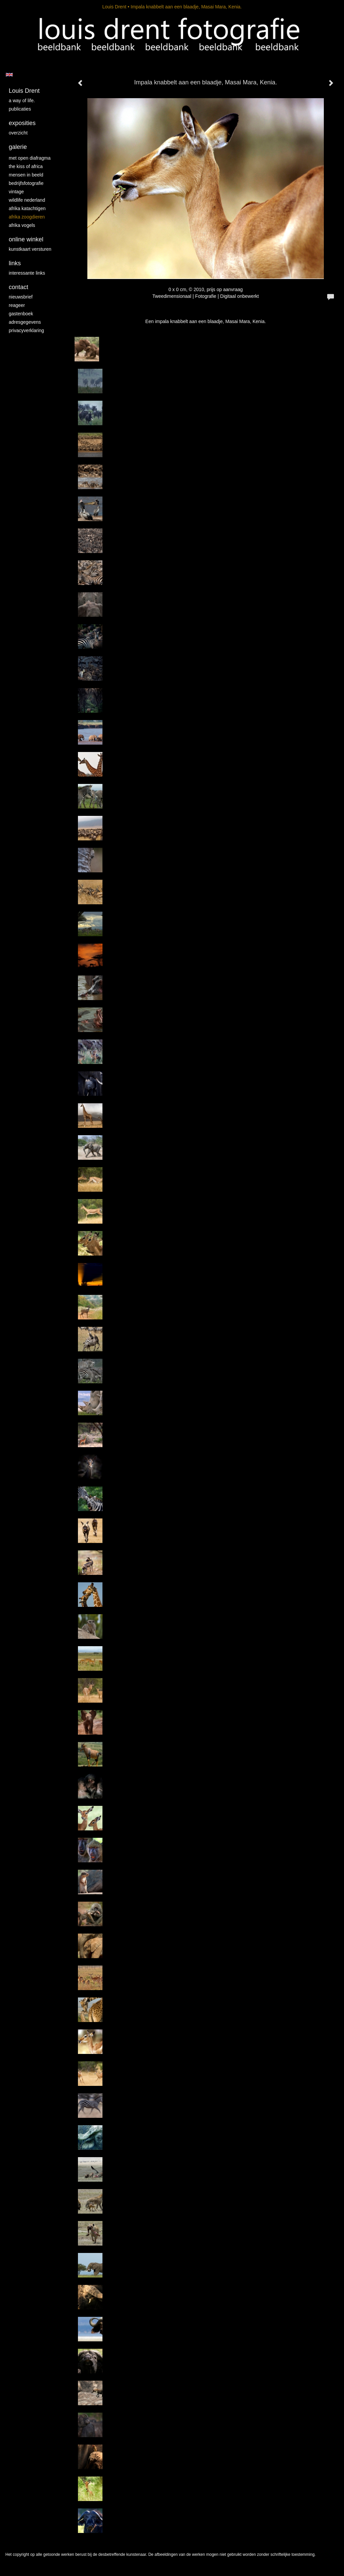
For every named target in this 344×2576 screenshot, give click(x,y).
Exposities (22, 123)
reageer (17, 305)
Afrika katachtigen (27, 208)
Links (15, 263)
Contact (18, 287)
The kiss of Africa (26, 166)
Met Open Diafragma (30, 158)
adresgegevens (25, 322)
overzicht (18, 132)
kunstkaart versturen (30, 249)
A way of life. (22, 100)
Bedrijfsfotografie (26, 183)
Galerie (18, 147)
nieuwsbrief (21, 297)
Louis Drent (114, 6)
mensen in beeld (26, 174)
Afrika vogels (22, 225)
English (9, 75)
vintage (16, 191)
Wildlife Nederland (27, 200)
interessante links (27, 273)
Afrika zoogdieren (27, 217)
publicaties (20, 109)
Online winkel (26, 239)
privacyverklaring (26, 330)
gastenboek (21, 313)
